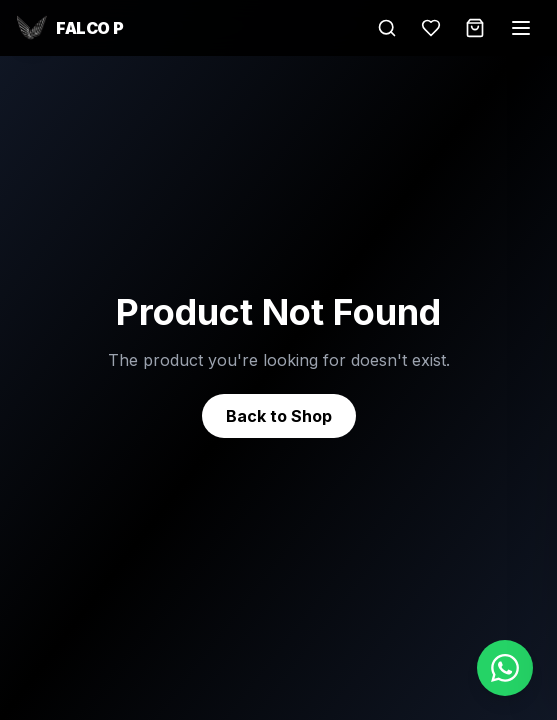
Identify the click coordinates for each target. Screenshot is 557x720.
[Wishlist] (431, 28)
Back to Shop (279, 416)
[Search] (387, 28)
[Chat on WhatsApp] (505, 668)
